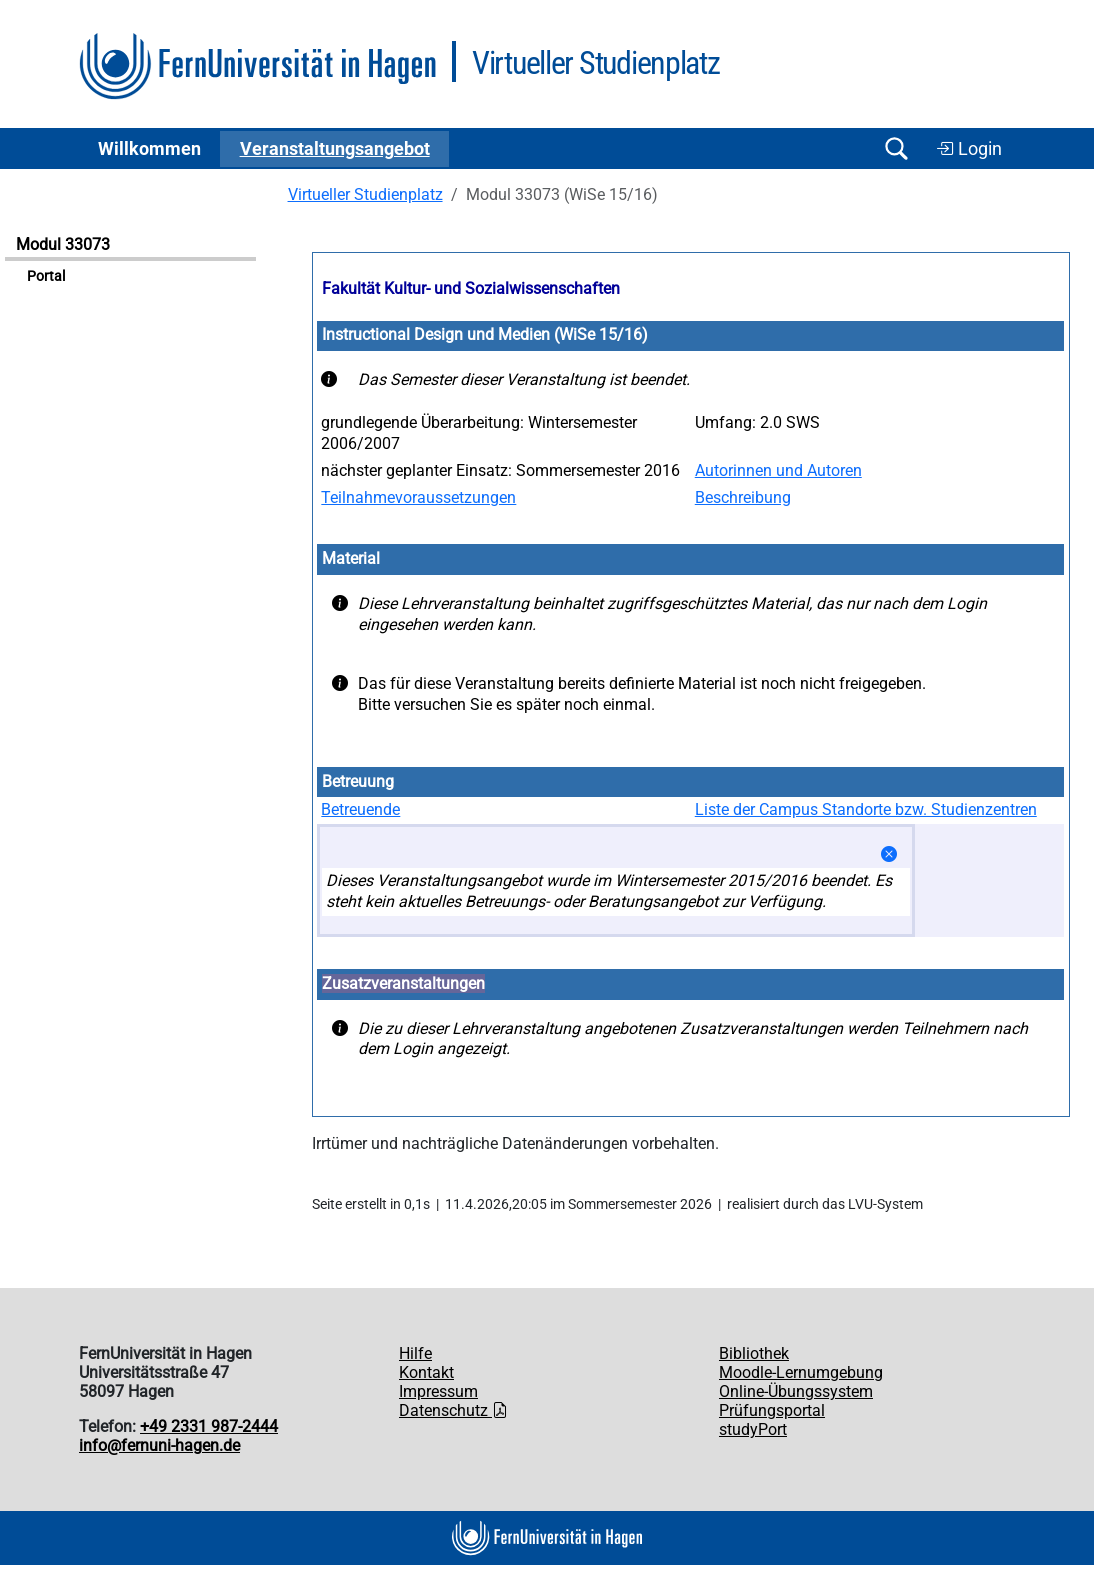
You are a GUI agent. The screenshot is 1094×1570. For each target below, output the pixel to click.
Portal (46, 276)
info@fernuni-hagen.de (159, 1445)
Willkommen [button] (149, 149)
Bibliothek (754, 1353)
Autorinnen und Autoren (778, 470)
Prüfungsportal (772, 1410)
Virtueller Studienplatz (365, 194)
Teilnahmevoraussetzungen (418, 497)
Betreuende (360, 809)
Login (969, 149)
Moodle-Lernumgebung (801, 1372)
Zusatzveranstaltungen (403, 983)
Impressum (438, 1391)
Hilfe (415, 1353)
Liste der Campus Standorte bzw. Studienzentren (866, 809)
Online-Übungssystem (796, 1391)
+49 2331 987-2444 (209, 1426)
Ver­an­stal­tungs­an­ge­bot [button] (335, 149)
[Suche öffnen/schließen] (896, 148)
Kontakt (426, 1372)
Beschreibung (743, 497)
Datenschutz (453, 1410)
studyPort (753, 1429)
